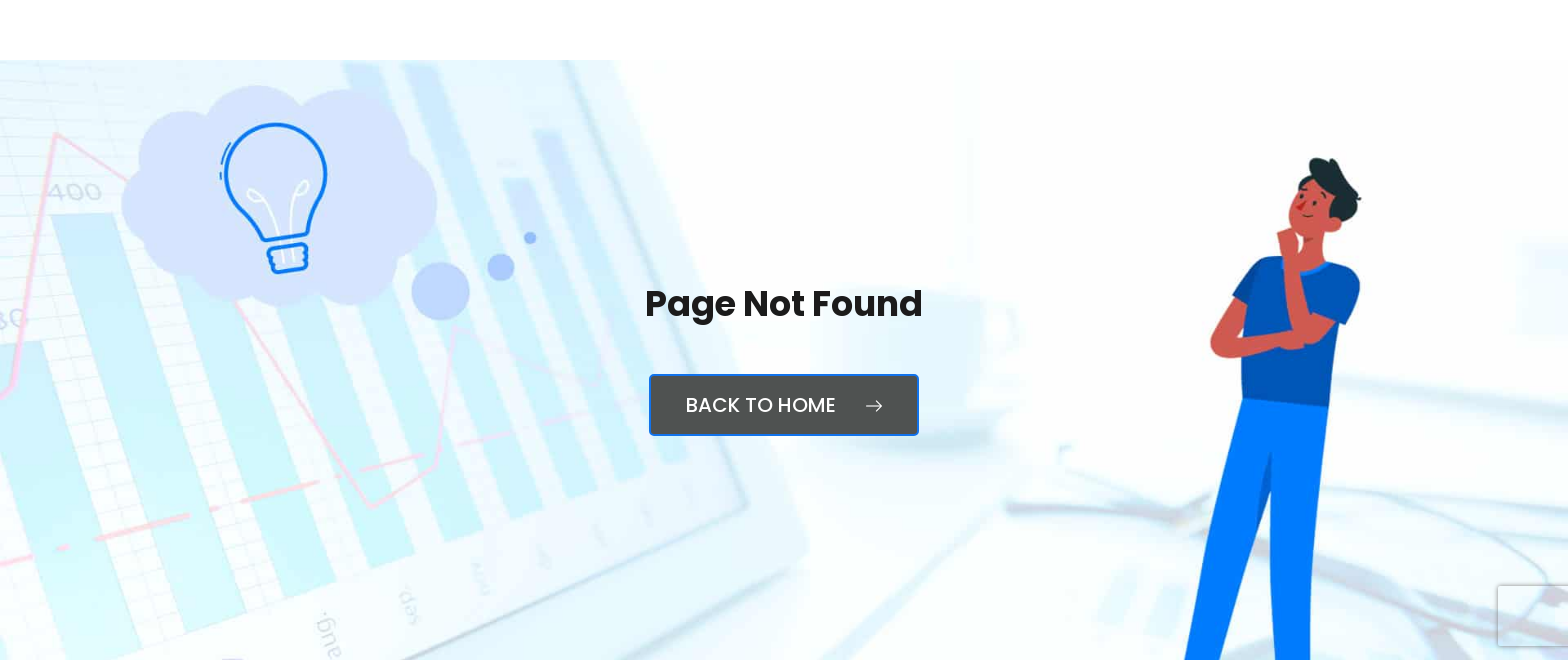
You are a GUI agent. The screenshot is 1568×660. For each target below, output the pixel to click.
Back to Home (784, 405)
